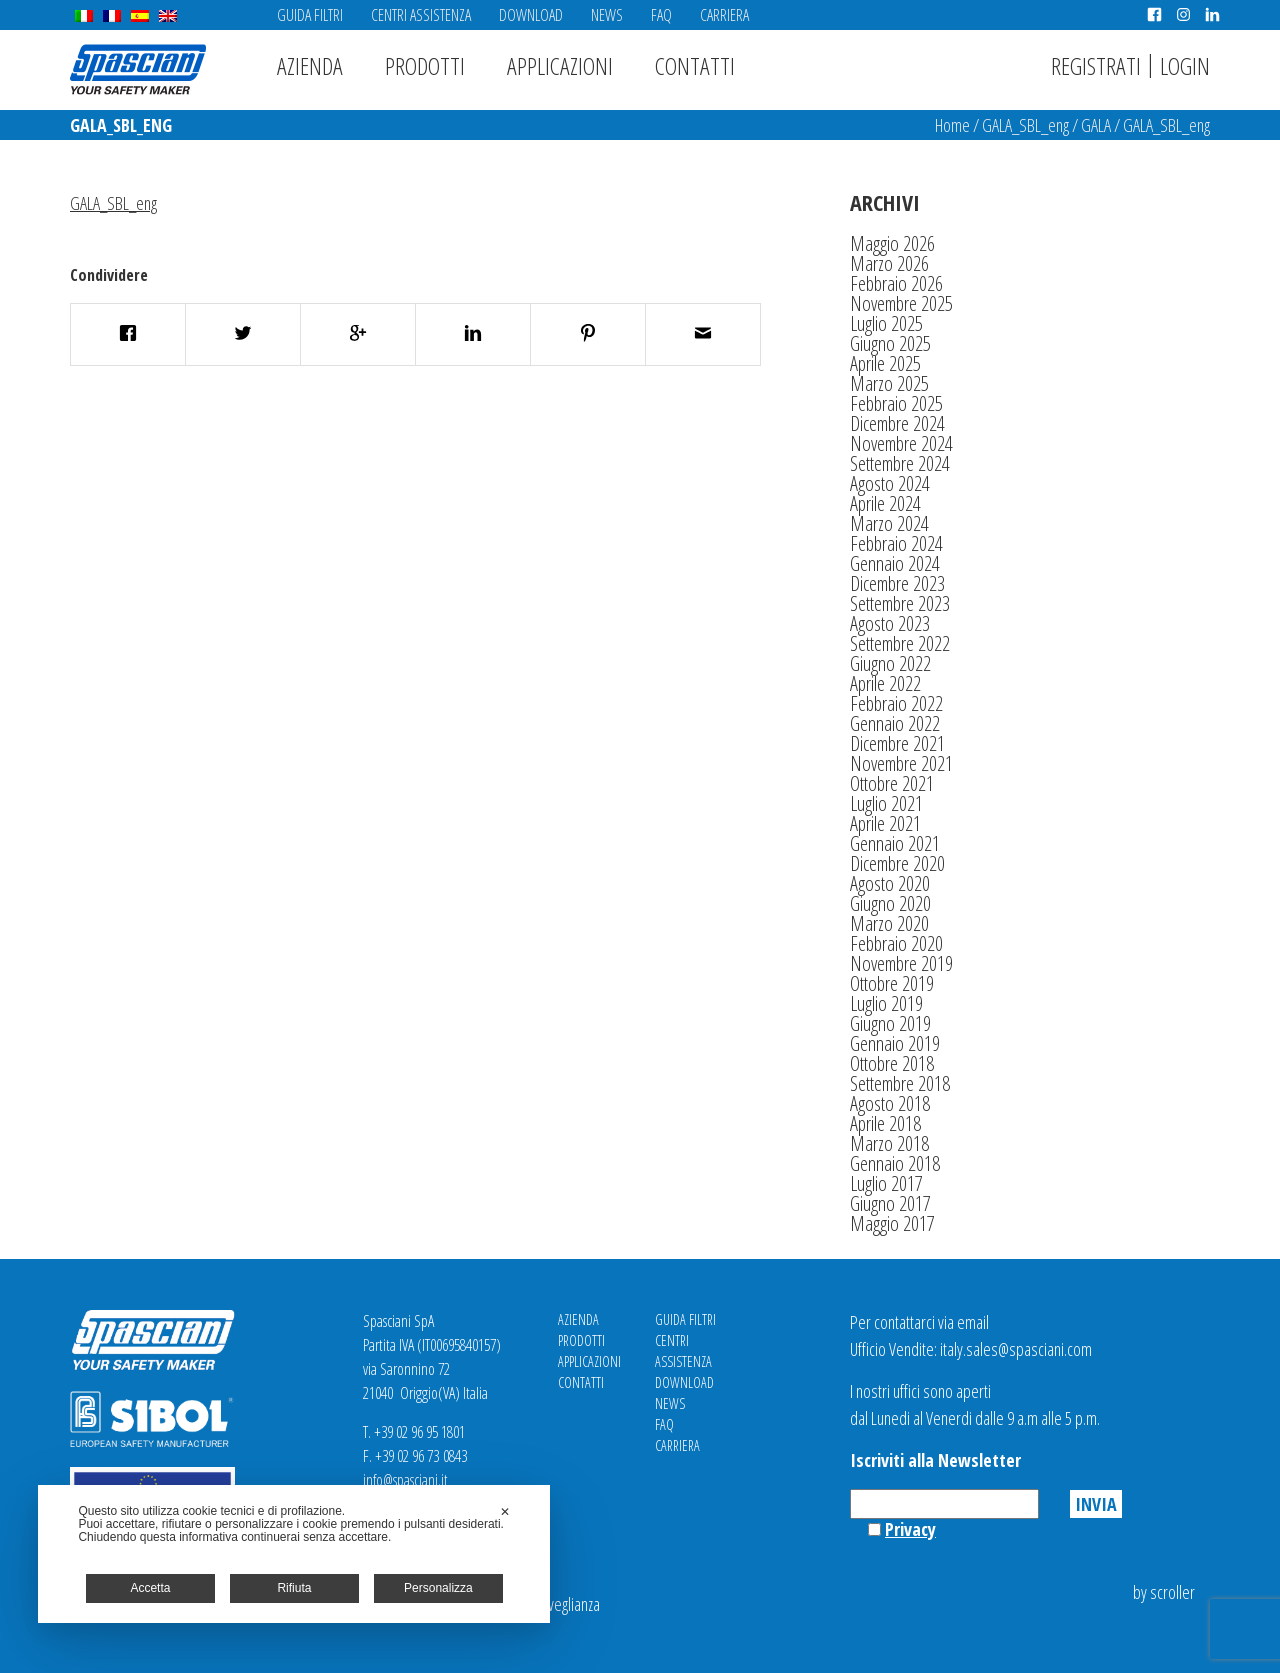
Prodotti (425, 65)
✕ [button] (505, 1512)
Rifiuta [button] (294, 1588)
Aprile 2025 (885, 363)
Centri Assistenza (421, 15)
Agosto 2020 (890, 883)
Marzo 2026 (889, 263)
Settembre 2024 (900, 463)
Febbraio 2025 (896, 403)
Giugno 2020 (890, 903)
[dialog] (294, 1554)
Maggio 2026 (892, 243)
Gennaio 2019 (895, 1043)
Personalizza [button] (438, 1588)
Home (952, 125)
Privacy (910, 1529)
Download (531, 15)
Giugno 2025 (890, 343)
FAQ (661, 15)
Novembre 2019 (901, 963)
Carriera (724, 15)
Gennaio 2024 (895, 563)
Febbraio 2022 (896, 703)
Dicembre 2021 (897, 743)
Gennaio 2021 (895, 843)
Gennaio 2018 (895, 1163)
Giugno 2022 (890, 663)
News (607, 15)
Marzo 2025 (889, 383)
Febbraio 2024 (896, 543)
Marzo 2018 (889, 1143)
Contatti (695, 65)
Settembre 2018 (900, 1083)
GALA (1096, 125)
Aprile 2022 (885, 683)
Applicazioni (560, 65)
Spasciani (138, 69)
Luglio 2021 (886, 803)
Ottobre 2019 (892, 983)
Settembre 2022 (900, 643)
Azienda (310, 65)
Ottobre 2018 (892, 1063)
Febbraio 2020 (896, 943)
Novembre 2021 (901, 763)
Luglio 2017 (886, 1183)
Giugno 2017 (890, 1203)
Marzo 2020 (889, 923)
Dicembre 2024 (897, 423)
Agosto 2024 (890, 483)
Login (1185, 65)
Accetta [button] (150, 1588)
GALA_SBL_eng (1025, 125)
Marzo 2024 (889, 523)
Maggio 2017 (892, 1223)
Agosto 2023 (890, 623)
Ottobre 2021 (892, 783)
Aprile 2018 (885, 1123)
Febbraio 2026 (896, 283)
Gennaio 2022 (895, 723)
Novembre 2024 (901, 443)
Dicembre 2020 (897, 863)
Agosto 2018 (890, 1103)
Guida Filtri (310, 15)
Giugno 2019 (890, 1023)
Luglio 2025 (886, 323)
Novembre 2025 (901, 303)
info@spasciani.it (405, 1480)
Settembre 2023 (900, 603)
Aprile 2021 (885, 823)
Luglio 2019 (886, 1003)
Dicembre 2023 (897, 583)
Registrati (1096, 65)
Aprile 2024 (885, 503)
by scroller (1164, 1592)
